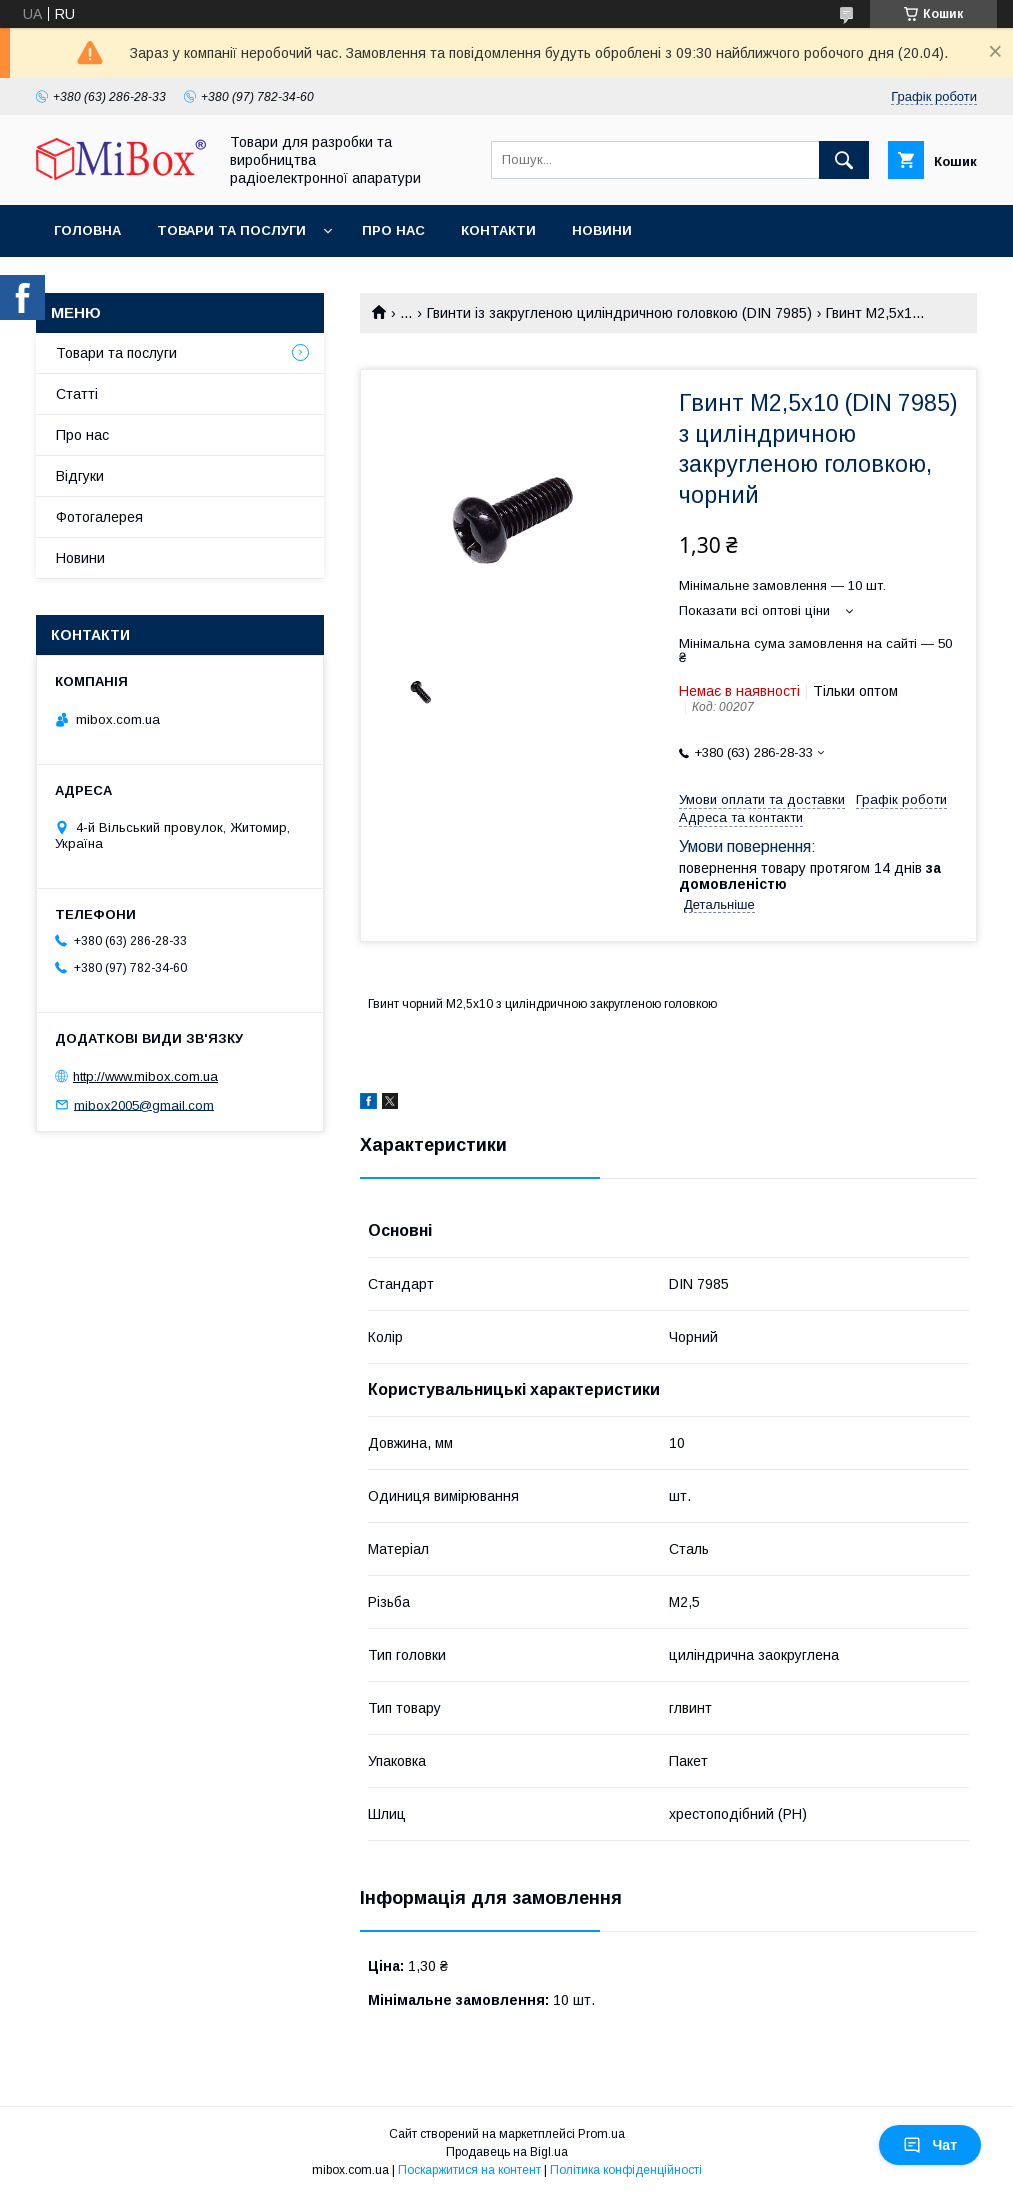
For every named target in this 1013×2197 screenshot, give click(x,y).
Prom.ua (601, 2134)
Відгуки (80, 476)
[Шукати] (844, 160)
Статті (77, 394)
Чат (930, 2145)
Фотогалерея (99, 517)
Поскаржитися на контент (469, 2170)
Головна (87, 230)
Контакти (498, 230)
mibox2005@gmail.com (144, 1104)
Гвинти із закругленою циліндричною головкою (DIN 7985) (619, 313)
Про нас (393, 230)
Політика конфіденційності (626, 2170)
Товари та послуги (231, 230)
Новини (602, 230)
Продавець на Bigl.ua (507, 2152)
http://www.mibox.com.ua (145, 1076)
